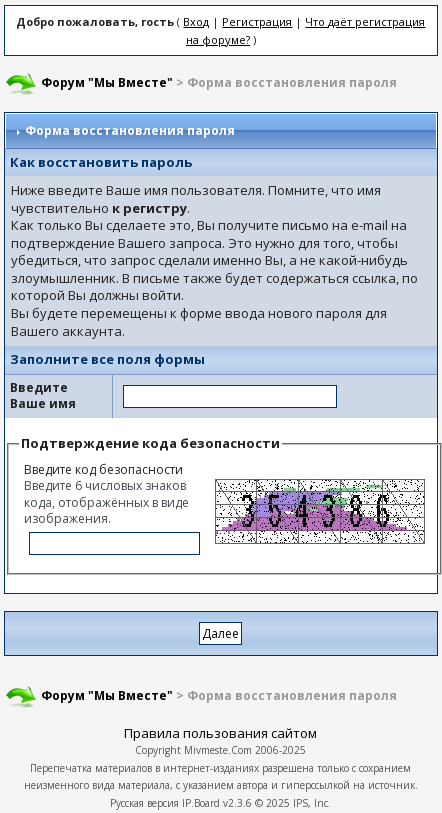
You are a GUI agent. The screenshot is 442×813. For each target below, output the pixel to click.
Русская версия (144, 803)
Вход (196, 21)
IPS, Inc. (312, 803)
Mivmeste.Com (218, 750)
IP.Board (201, 803)
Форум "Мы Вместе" (107, 82)
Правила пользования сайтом (220, 733)
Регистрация (257, 21)
